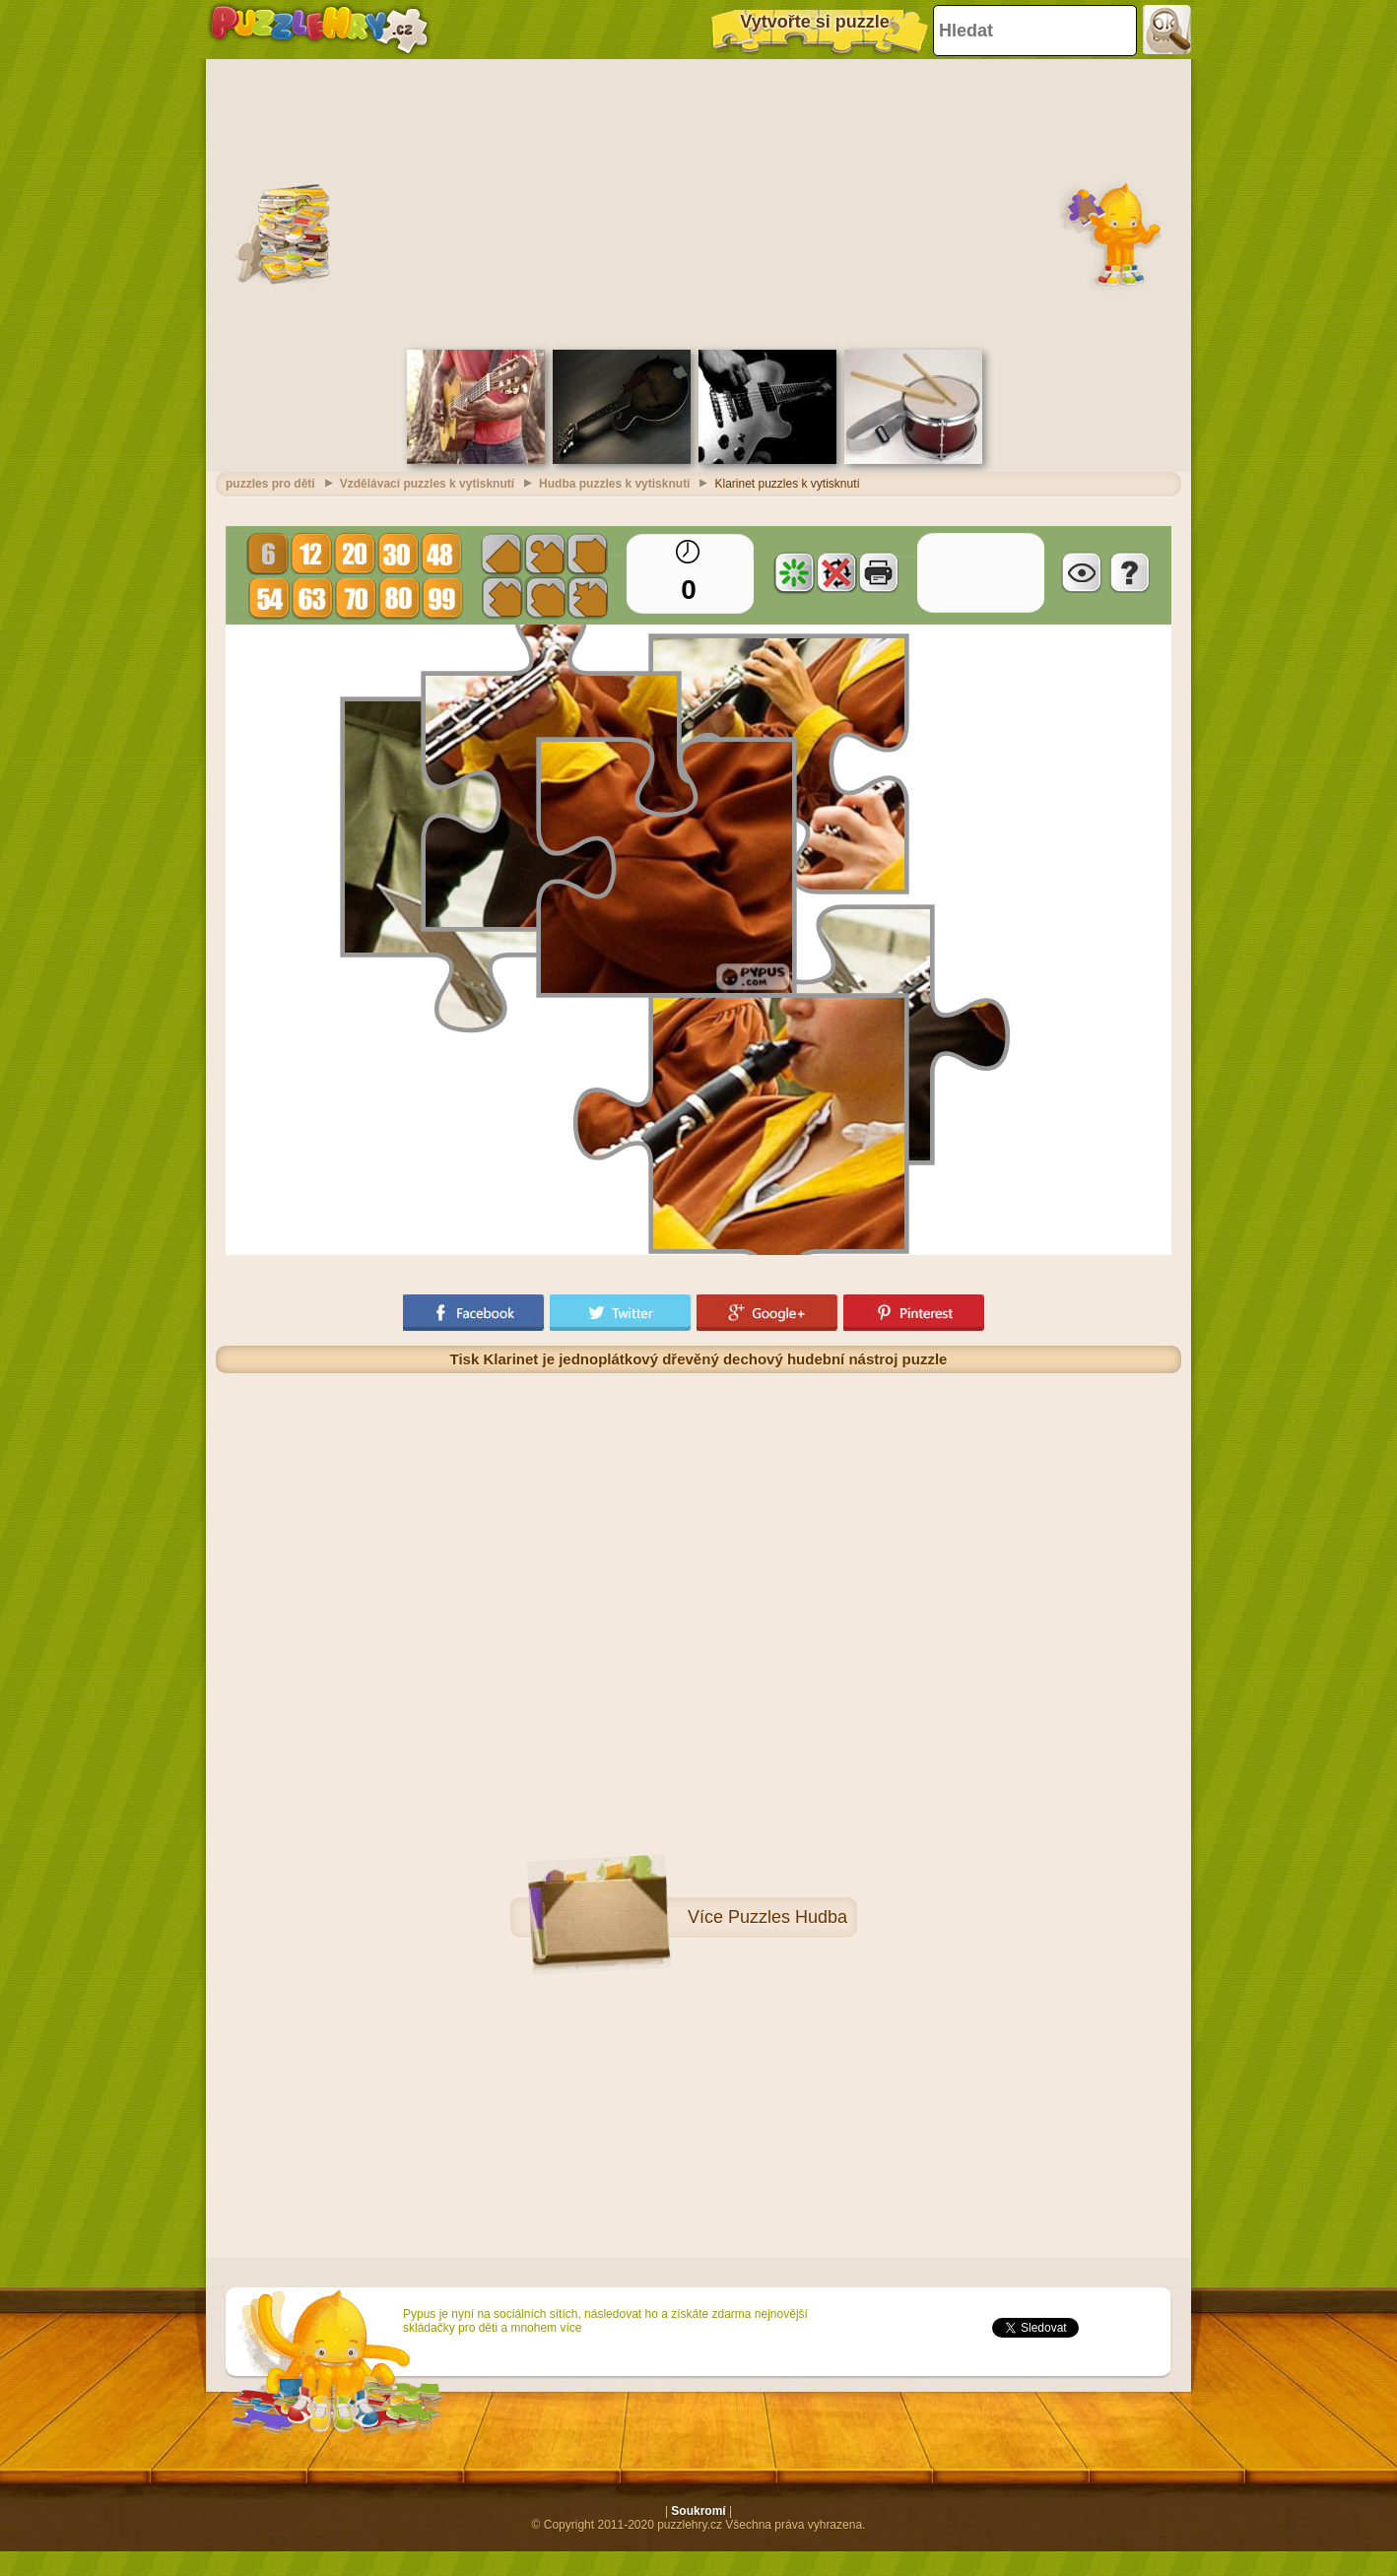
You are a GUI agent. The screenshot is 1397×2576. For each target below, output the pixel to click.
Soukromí (698, 2511)
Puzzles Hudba (787, 1917)
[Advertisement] (698, 202)
